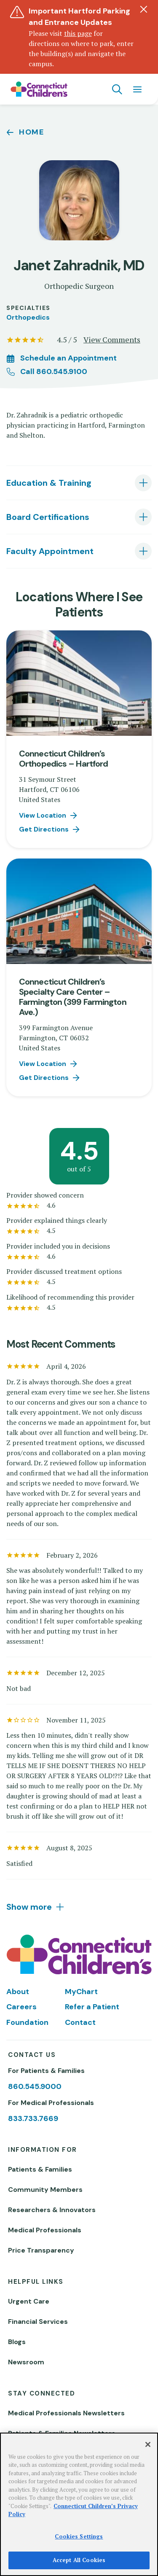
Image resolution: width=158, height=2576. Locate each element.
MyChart (81, 1992)
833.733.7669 (33, 2118)
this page (78, 33)
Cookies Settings (79, 2536)
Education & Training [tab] (48, 482)
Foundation (27, 2022)
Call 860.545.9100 (53, 371)
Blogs (17, 2341)
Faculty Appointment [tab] (50, 551)
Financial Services (38, 2321)
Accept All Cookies (79, 2560)
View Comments (111, 339)
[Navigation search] (117, 89)
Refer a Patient (92, 2007)
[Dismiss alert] (143, 9)
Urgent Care (28, 2301)
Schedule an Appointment (68, 358)
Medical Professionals (44, 2230)
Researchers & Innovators (52, 2209)
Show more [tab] (29, 1906)
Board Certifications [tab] (47, 516)
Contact (80, 2022)
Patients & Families (40, 2169)
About (17, 1992)
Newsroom (26, 2362)
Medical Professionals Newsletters (66, 2413)
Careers (21, 2007)
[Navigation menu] (137, 89)
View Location (42, 815)
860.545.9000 (35, 2086)
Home (31, 132)
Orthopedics (28, 317)
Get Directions (44, 829)
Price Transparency (41, 2250)
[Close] (148, 2444)
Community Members (45, 2189)
